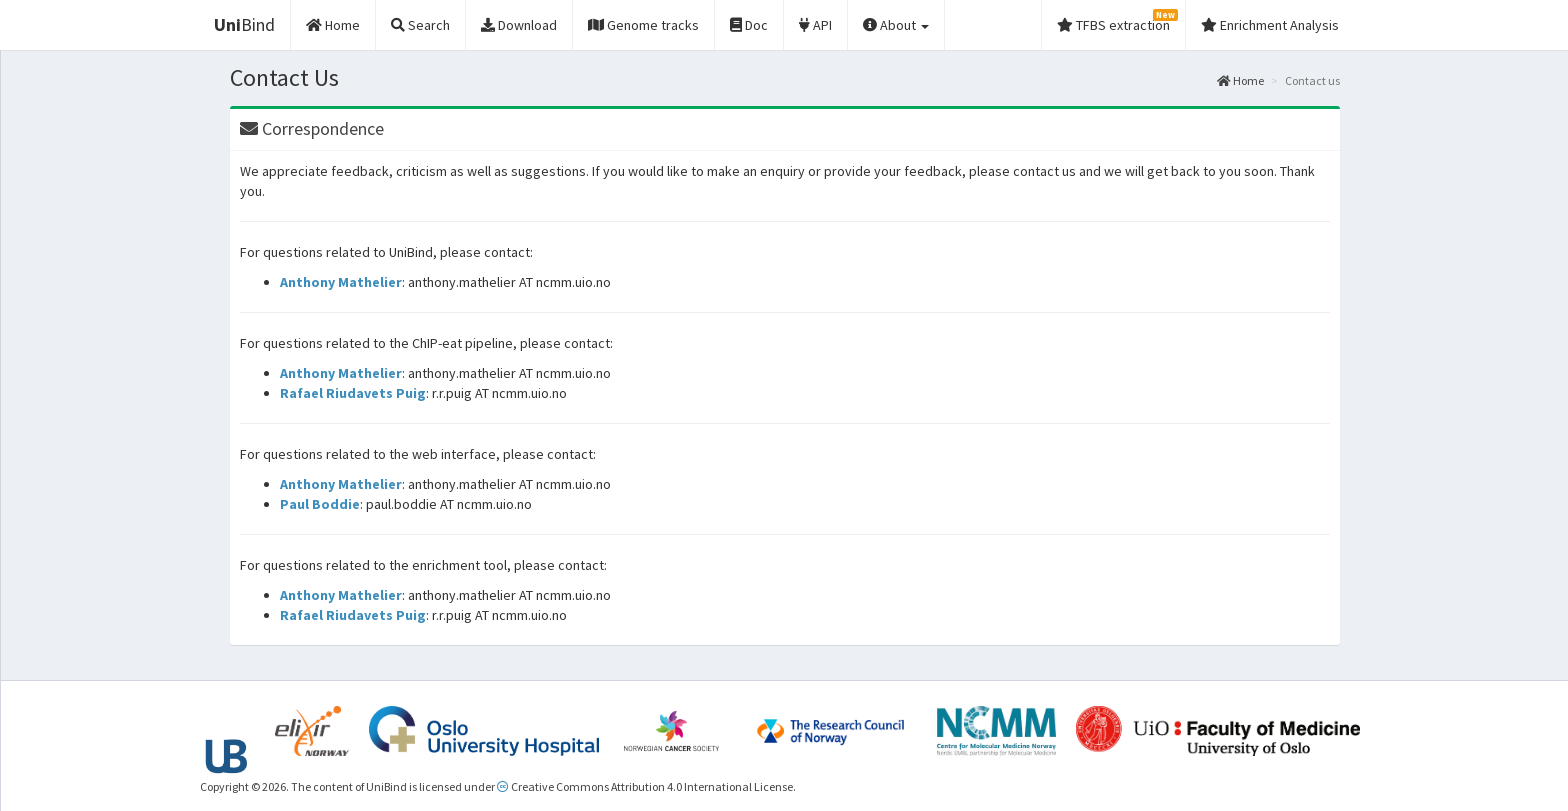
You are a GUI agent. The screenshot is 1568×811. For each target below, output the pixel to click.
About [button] (896, 25)
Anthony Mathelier (341, 282)
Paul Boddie (320, 504)
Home (1240, 80)
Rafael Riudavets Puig (353, 393)
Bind (244, 24)
